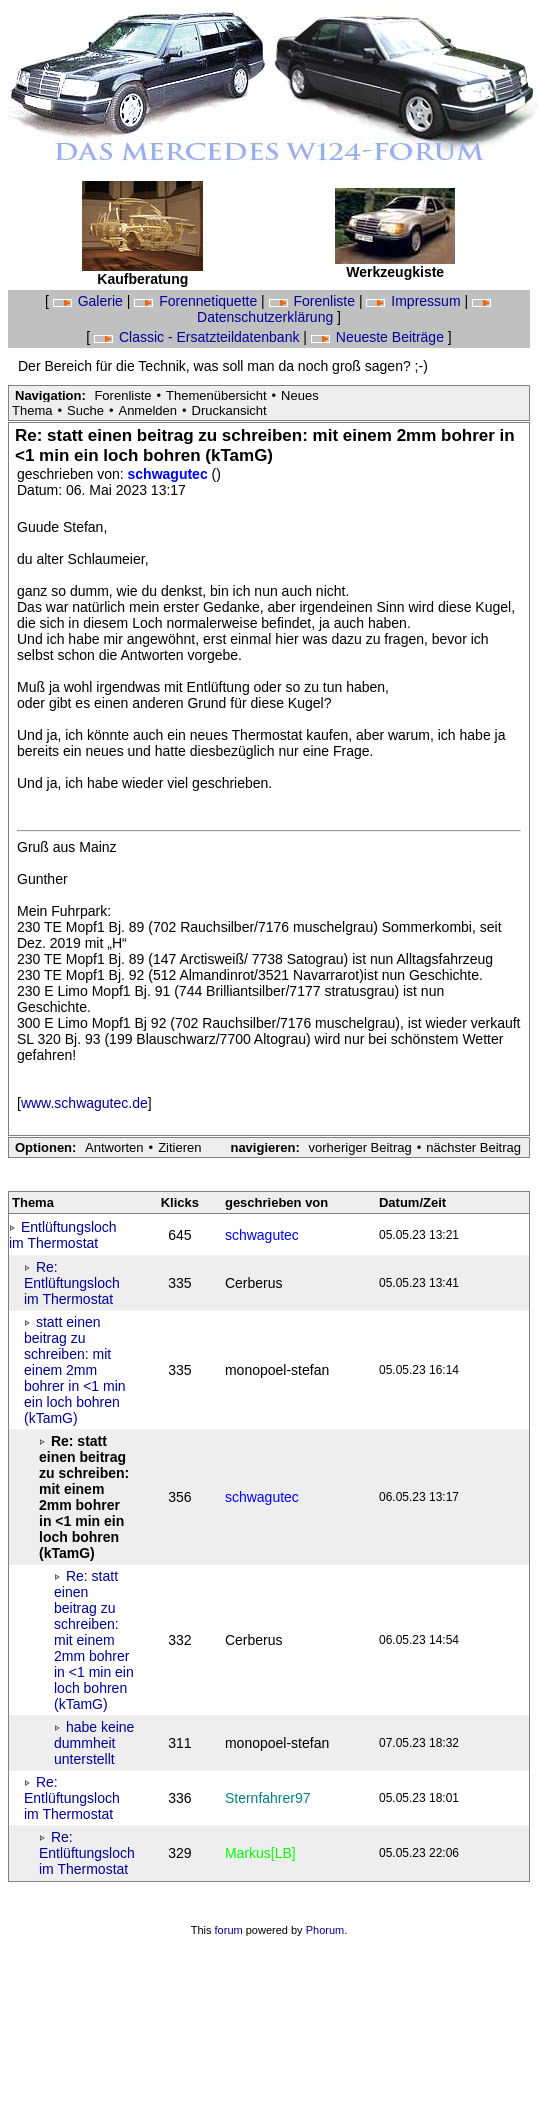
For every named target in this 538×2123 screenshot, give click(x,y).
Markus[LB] (260, 1853)
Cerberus (254, 1283)
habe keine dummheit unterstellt (94, 1743)
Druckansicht (229, 410)
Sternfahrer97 (268, 1798)
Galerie (90, 301)
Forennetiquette (197, 301)
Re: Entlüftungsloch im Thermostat (72, 1283)
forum (229, 1930)
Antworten (114, 1147)
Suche (85, 410)
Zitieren (179, 1147)
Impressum (415, 301)
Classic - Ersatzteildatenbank (198, 337)
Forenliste (314, 301)
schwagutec (170, 474)
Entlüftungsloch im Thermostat (63, 1235)
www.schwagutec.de (84, 1103)
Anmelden (147, 410)
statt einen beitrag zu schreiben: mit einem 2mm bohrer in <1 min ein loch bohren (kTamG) (75, 1370)
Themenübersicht (216, 395)
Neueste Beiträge (379, 337)
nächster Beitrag (473, 1147)
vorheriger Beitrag (359, 1147)
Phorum (325, 1930)
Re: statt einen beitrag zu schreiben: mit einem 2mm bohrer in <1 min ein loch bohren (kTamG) (94, 1640)
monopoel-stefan (277, 1370)
